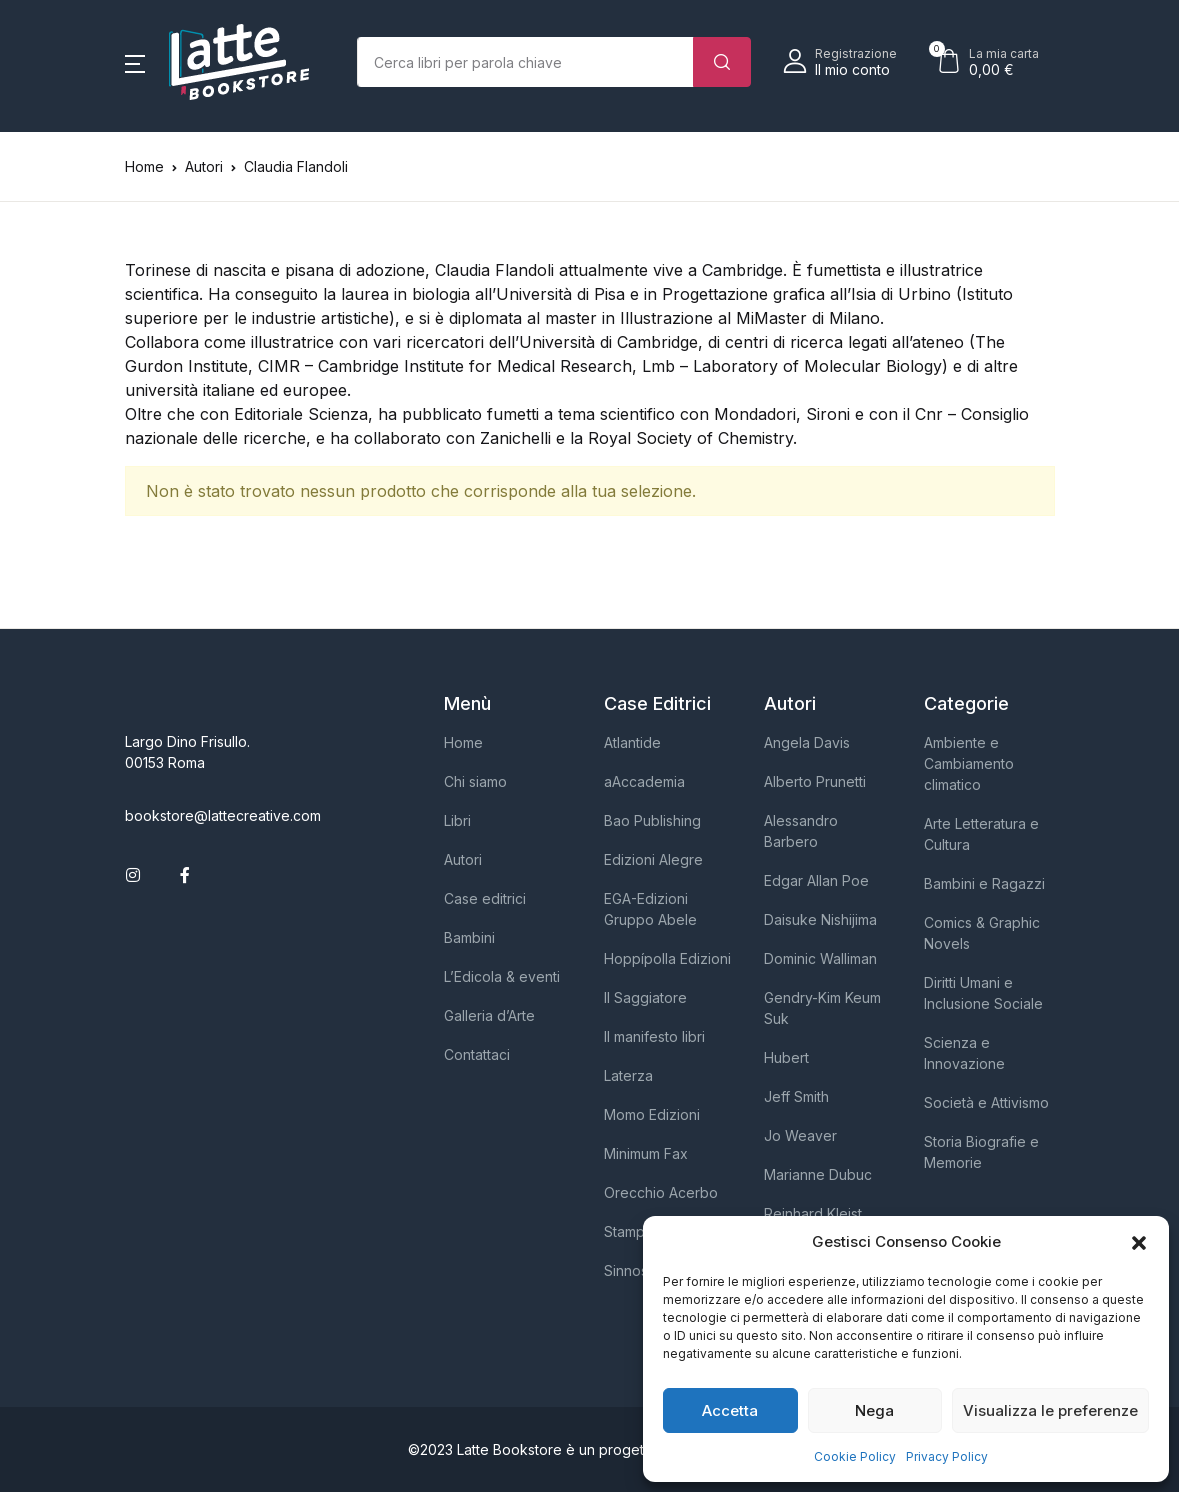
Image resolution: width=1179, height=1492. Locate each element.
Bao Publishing (652, 820)
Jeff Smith (796, 1096)
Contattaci (477, 1054)
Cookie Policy (855, 1456)
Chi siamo (475, 781)
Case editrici (485, 898)
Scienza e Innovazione (964, 1053)
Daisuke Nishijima (820, 919)
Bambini (469, 937)
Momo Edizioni (652, 1114)
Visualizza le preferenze (1050, 1410)
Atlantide (632, 742)
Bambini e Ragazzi (984, 883)
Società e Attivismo (986, 1102)
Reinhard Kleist (813, 1213)
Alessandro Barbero (801, 831)
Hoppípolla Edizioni (667, 958)
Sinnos (626, 1270)
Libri (457, 820)
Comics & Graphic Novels (982, 933)
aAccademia (644, 781)
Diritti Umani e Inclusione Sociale (983, 993)
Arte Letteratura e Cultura (981, 834)
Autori (463, 859)
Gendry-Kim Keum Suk (822, 1008)
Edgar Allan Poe (816, 880)
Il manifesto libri (654, 1036)
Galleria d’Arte (489, 1015)
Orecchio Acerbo (661, 1192)
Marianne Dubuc (818, 1174)
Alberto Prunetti (815, 781)
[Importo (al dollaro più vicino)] (525, 62)
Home (144, 166)
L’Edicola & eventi (502, 976)
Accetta (730, 1410)
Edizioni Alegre (653, 859)
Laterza (628, 1075)
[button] (1139, 1242)
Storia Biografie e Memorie (981, 1152)
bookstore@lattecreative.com (223, 815)
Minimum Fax (646, 1153)
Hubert (786, 1057)
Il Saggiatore (645, 997)
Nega (874, 1410)
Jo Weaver (800, 1135)
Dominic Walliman (820, 958)
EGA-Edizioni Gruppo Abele (650, 909)
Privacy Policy (947, 1456)
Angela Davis (807, 742)
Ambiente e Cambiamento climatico (969, 763)
